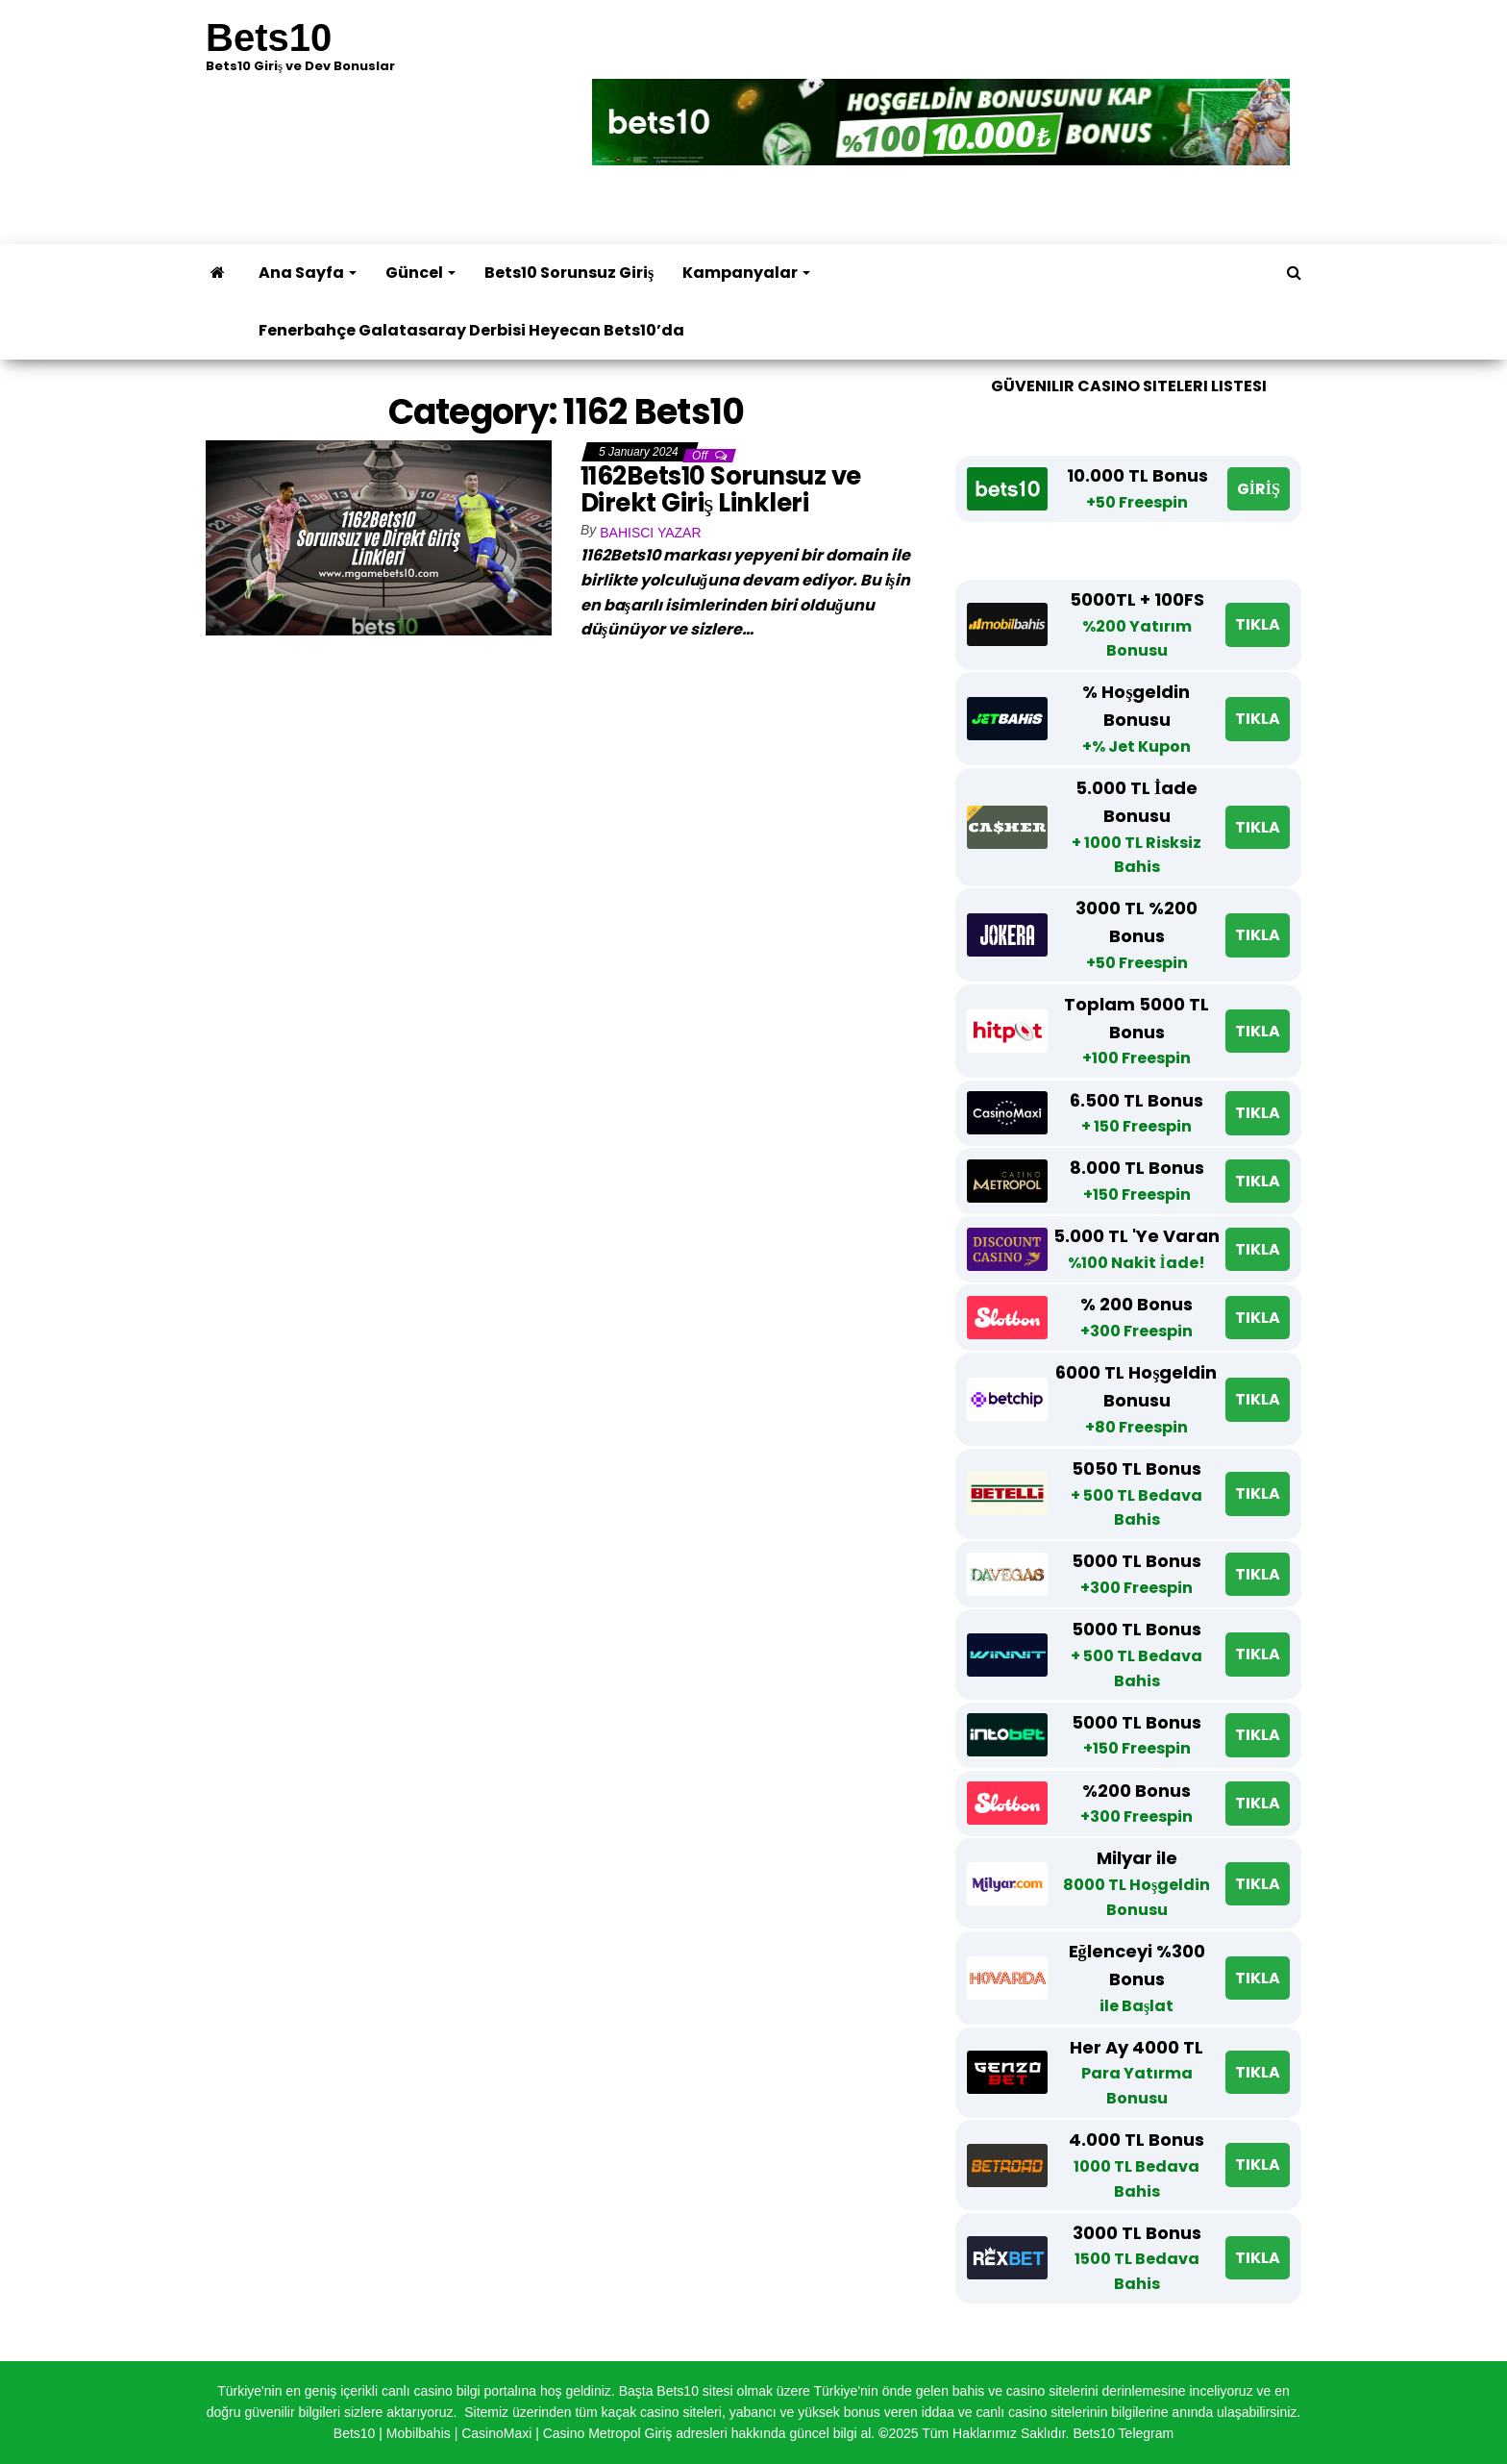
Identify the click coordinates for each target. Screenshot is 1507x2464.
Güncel (420, 272)
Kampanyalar (746, 272)
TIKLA (1257, 624)
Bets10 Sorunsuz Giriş (569, 272)
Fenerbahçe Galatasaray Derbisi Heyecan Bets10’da (471, 330)
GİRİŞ (1258, 489)
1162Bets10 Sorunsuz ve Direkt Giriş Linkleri (721, 490)
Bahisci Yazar (650, 532)
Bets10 (269, 37)
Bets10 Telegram (1123, 2433)
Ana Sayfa (308, 272)
